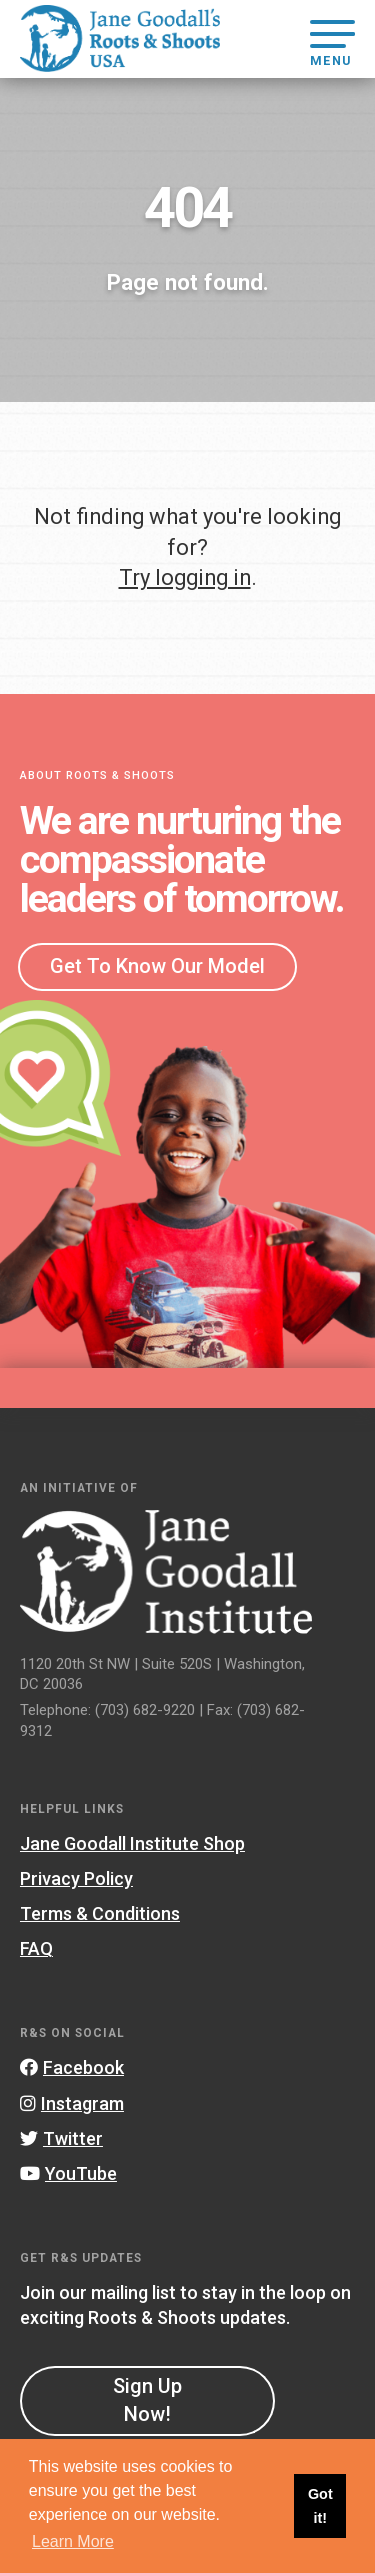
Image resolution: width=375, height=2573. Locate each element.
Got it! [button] (320, 2506)
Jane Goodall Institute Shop (132, 1843)
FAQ (36, 1948)
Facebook (72, 2067)
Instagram (72, 2103)
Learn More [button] (73, 2541)
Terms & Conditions (100, 1913)
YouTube (68, 2173)
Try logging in (185, 577)
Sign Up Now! (147, 2400)
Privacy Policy (76, 1878)
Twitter (61, 2138)
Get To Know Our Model (157, 966)
